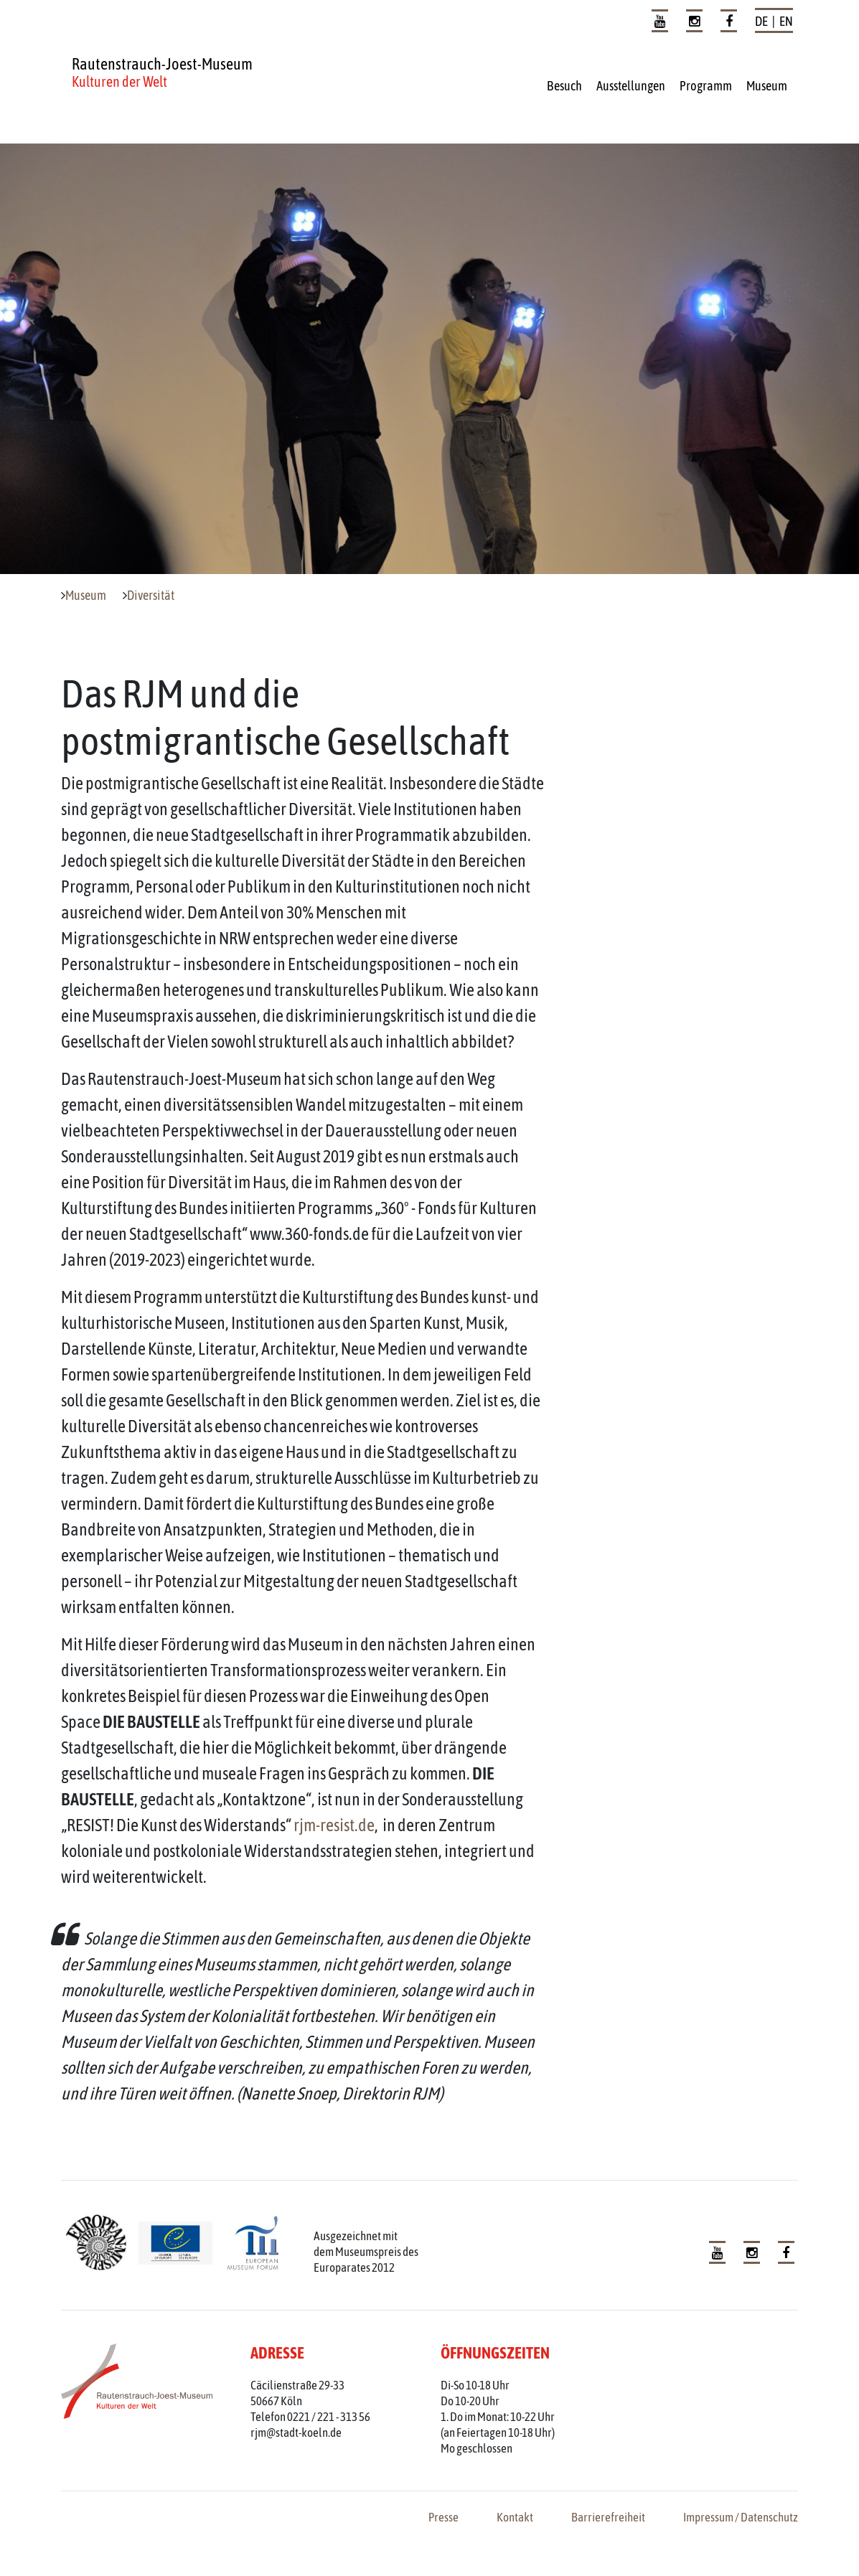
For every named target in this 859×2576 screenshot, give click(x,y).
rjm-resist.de (334, 1825)
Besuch (564, 85)
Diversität (150, 595)
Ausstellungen (630, 85)
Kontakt (515, 2517)
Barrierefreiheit (608, 2517)
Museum (766, 85)
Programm (706, 85)
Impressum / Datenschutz (740, 2517)
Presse (443, 2517)
